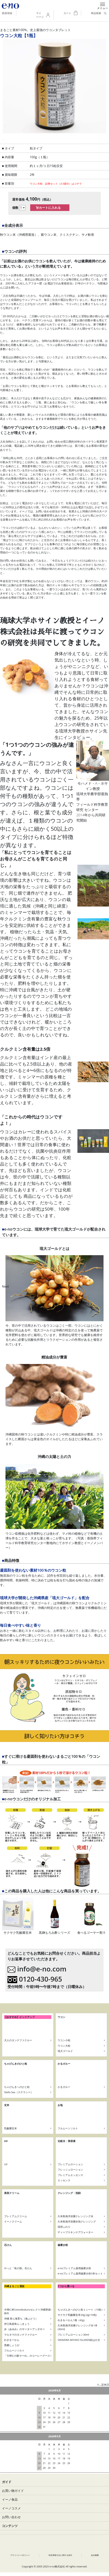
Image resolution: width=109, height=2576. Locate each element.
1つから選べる (66, 2290)
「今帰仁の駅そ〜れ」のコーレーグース (27, 2359)
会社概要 (95, 2559)
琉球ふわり (64, 2230)
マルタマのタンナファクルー (20, 2338)
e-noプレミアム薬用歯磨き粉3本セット (80, 2277)
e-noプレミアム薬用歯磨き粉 (74, 2272)
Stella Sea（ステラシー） (20, 2096)
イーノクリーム (13, 2225)
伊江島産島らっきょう (17, 2327)
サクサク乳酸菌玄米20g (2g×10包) (77, 2318)
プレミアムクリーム (15, 2220)
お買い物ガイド (13, 2494)
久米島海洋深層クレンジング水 (75, 2220)
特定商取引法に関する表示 (60, 2559)
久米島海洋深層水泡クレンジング (77, 2225)
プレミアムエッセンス (70, 2178)
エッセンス (64, 2184)
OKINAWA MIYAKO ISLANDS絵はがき (79, 2343)
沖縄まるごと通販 (14, 2290)
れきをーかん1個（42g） (72, 2324)
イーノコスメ (11, 2512)
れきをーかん (11, 2343)
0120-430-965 (39, 1982)
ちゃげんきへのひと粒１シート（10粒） (81, 2313)
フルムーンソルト (68, 2132)
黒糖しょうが (11, 2349)
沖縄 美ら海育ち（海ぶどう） (21, 2322)
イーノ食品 (10, 2503)
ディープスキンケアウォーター (75, 2236)
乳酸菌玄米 (10, 2132)
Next (5, 1286)
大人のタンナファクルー (18, 2044)
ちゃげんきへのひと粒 (17, 2091)
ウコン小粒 (64, 2044)
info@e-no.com (41, 1972)
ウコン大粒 (64, 2049)
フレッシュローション (70, 2173)
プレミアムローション (70, 2168)
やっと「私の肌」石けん (18, 2272)
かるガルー (64, 2091)
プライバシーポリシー (20, 2559)
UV (5, 2168)
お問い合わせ (11, 2521)
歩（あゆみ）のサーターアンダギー (24, 2333)
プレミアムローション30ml (73, 2338)
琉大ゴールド (65, 2054)
